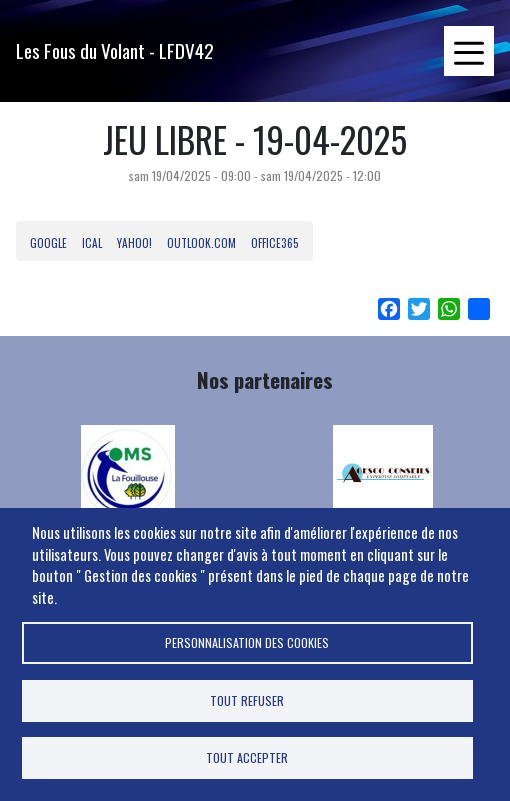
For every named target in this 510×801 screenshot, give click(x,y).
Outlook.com (201, 243)
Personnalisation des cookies (247, 642)
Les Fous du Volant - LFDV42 (115, 50)
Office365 (275, 243)
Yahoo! (134, 243)
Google (48, 243)
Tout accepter (247, 757)
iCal (92, 243)
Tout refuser (247, 700)
